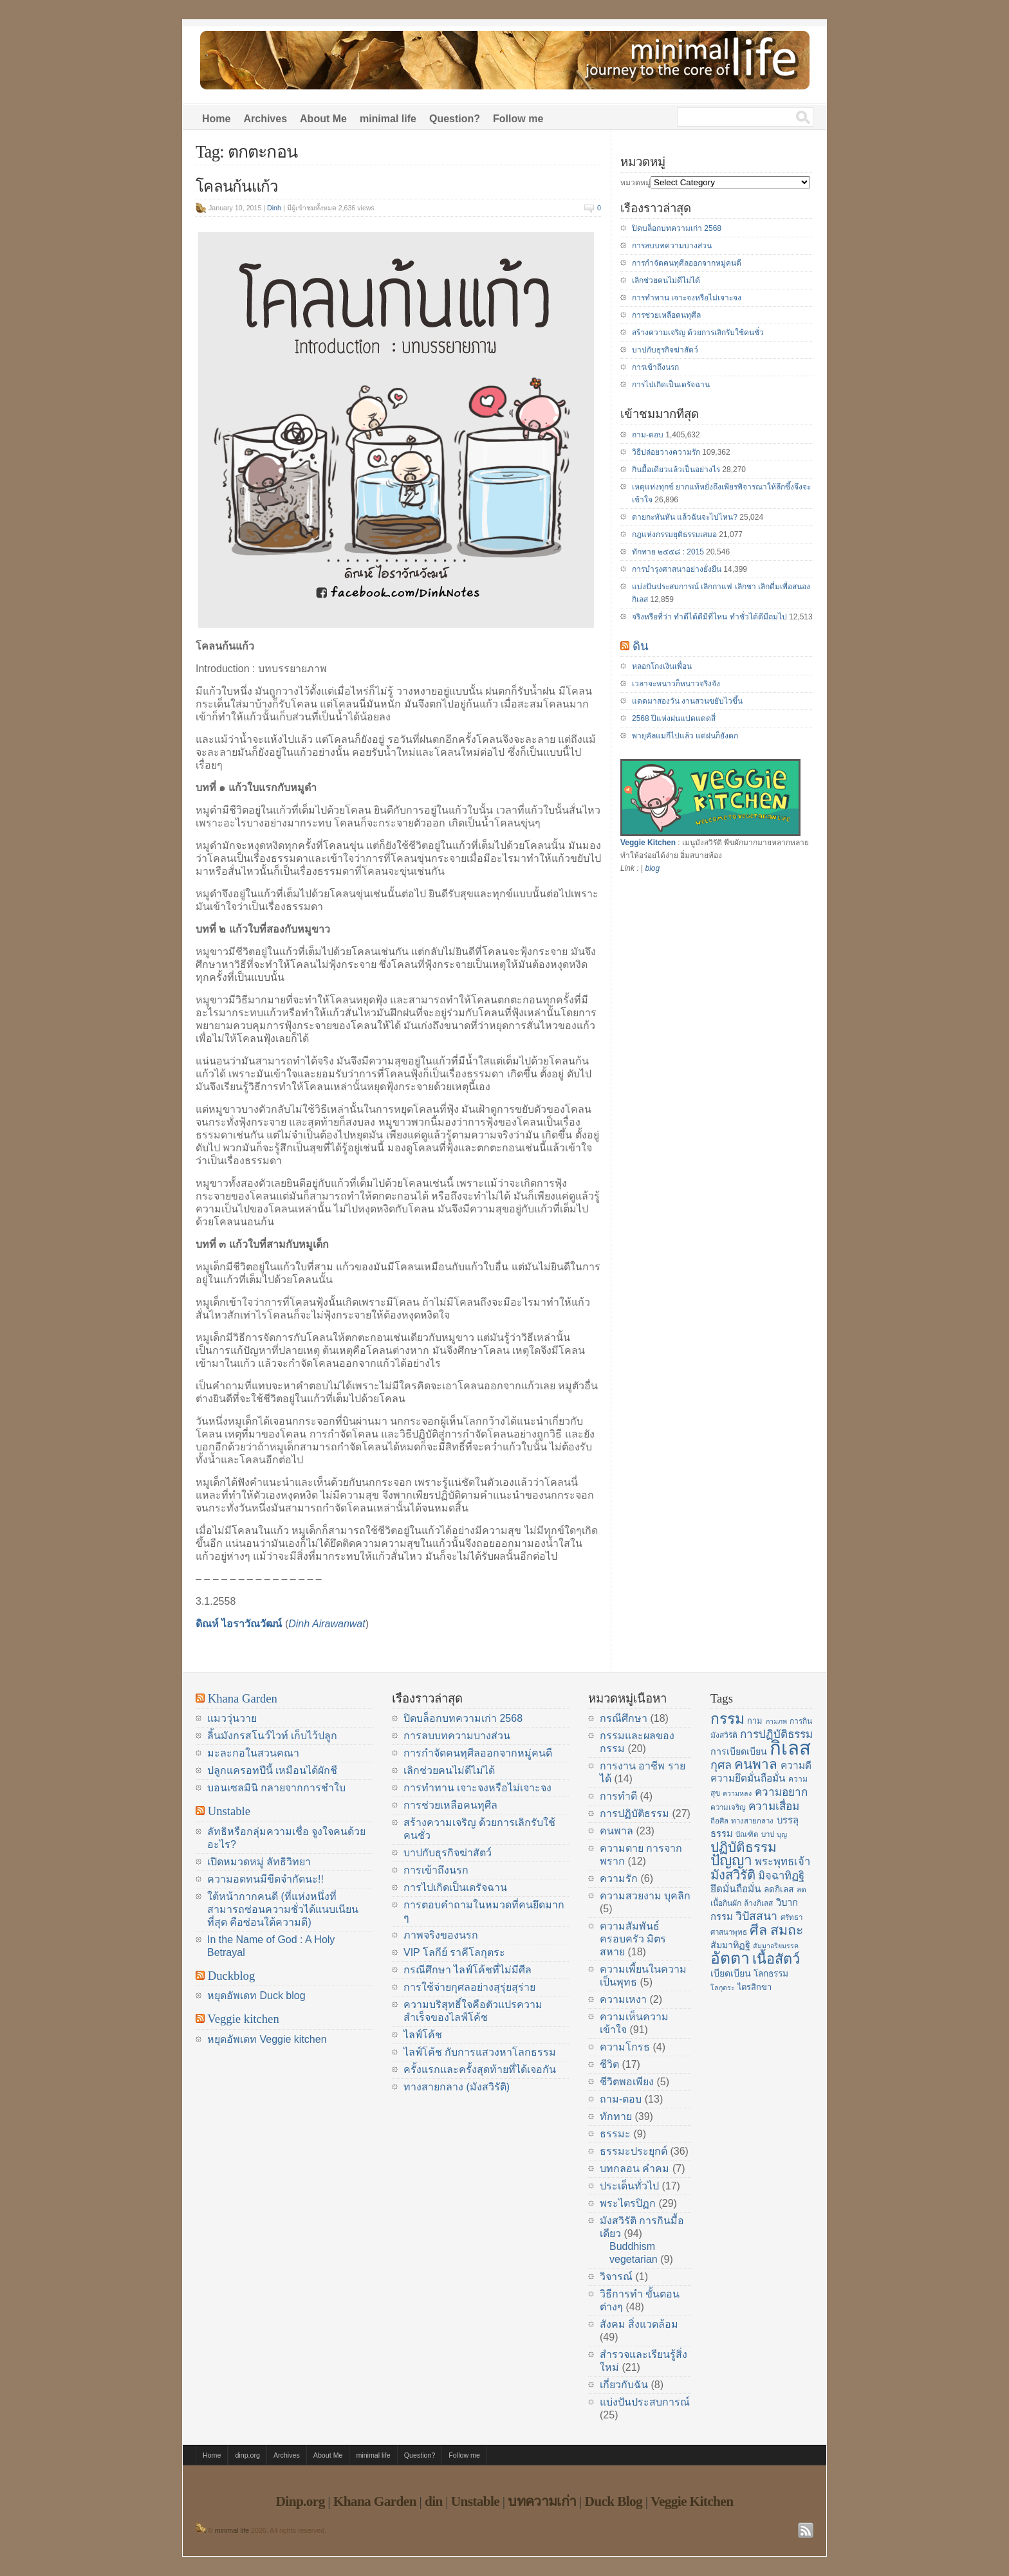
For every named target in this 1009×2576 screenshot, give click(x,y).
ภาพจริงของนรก (440, 1935)
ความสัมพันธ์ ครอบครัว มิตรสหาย (633, 1939)
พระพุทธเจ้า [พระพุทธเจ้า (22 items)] (782, 1862)
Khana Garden (242, 1698)
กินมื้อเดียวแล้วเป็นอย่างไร (676, 469)
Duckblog (231, 1975)
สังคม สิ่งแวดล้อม (639, 2324)
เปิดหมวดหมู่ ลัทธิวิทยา (259, 1861)
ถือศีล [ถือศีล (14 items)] (719, 1821)
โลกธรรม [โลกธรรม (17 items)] (771, 1973)
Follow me (518, 118)
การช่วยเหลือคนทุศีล (666, 315)
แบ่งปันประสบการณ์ (645, 2402)
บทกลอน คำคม (634, 2168)
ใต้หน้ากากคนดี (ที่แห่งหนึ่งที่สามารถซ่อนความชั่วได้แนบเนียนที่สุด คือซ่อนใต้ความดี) (282, 1909)
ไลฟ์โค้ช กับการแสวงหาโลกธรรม (479, 2052)
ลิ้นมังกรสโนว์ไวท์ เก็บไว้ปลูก (272, 1735)
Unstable (229, 1811)
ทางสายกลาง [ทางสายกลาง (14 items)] (752, 1821)
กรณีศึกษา (623, 1718)
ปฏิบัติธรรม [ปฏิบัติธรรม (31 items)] (743, 1847)
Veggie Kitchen (648, 842)
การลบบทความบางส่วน (672, 245)
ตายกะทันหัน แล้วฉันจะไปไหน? (684, 517)
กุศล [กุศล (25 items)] (721, 1764)
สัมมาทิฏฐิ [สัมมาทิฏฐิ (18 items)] (730, 1945)
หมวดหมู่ (635, 182)
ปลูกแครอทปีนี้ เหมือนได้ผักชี (272, 1770)
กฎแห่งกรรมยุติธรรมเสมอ (674, 534)
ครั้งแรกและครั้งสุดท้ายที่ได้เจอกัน (479, 2069)
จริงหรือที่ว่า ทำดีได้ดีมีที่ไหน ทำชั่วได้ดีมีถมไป (709, 616)
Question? (454, 118)
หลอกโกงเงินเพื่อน (662, 666)
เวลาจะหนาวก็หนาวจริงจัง (676, 683)
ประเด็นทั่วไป (629, 2185)
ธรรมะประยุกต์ (633, 2151)
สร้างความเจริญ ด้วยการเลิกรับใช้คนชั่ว (698, 332)
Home (216, 118)
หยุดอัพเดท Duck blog (256, 1995)
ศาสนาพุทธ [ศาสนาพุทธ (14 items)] (728, 1932)
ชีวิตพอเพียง (627, 2081)
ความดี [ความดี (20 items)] (796, 1765)
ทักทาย (616, 2116)
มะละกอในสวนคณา (253, 1753)
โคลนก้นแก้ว (237, 186)
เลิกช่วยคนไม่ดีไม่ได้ (666, 280)
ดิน (641, 646)
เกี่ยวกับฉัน (624, 2384)
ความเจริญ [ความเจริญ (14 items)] (728, 1807)
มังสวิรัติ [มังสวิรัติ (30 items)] (732, 1875)
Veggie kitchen (243, 2018)
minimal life (388, 118)
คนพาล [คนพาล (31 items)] (755, 1764)
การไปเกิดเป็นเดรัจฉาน (671, 384)
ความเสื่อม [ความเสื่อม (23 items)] (773, 1806)
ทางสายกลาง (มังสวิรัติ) (456, 2086)
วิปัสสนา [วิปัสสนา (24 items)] (756, 1916)
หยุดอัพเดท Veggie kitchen (267, 2039)
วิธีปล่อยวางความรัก (666, 452)
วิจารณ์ (616, 2276)
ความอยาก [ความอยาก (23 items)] (781, 1792)
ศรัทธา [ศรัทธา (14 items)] (791, 1917)
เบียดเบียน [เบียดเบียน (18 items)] (730, 1973)
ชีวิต (609, 2064)
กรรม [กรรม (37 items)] (727, 1718)
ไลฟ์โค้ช (422, 2034)
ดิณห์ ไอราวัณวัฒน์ (239, 1623)
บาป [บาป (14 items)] (767, 1834)
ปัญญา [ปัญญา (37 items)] (731, 1860)
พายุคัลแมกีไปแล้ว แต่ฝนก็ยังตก (685, 735)
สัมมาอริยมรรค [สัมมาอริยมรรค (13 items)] (776, 1946)
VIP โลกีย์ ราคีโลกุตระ (454, 1952)
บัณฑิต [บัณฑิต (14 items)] (747, 1834)
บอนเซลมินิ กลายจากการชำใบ (276, 1787)
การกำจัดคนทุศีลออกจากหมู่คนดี (686, 263)
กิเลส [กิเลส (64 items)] (790, 1747)
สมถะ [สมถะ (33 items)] (787, 1930)
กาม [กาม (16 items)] (755, 1721)
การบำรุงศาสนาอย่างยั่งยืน (676, 569)
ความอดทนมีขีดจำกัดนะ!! (265, 1879)
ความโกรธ (625, 2047)
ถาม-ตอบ (647, 434)
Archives (265, 118)
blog (652, 868)
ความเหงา (623, 1999)
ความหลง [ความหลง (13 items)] (737, 1793)
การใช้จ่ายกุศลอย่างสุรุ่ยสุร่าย (469, 1987)
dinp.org (247, 2455)
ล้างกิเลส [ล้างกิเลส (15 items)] (758, 1903)
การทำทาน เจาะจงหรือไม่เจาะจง (686, 297)
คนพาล (616, 1830)
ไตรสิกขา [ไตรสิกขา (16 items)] (754, 1987)
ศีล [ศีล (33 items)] (758, 1930)
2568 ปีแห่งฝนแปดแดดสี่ (674, 718)
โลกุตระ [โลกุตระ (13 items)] (722, 1987)
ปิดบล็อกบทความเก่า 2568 (676, 228)
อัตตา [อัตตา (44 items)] (730, 1958)
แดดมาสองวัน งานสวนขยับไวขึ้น (687, 701)
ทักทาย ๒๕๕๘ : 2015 (668, 551)
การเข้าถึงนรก (655, 367)
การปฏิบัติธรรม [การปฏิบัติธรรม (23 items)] (776, 1734)
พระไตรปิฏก (628, 2203)
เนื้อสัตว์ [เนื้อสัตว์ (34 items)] (776, 1959)
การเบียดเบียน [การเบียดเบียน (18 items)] (738, 1751)
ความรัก (619, 1878)
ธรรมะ (615, 2133)
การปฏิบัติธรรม (634, 1813)
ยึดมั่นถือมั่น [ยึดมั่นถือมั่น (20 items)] (735, 1888)
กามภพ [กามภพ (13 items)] (776, 1721)
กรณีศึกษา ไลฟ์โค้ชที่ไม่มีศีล (467, 1969)
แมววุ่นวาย (232, 1718)
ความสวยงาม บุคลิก (645, 1895)
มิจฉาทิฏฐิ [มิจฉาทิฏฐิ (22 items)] (781, 1876)
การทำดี (618, 1796)
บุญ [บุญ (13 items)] (782, 1834)
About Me (323, 118)
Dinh (274, 208)
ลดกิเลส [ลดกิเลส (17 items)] (778, 1889)
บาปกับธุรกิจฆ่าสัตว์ (665, 349)
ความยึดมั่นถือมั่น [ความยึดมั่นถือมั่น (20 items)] (748, 1778)
